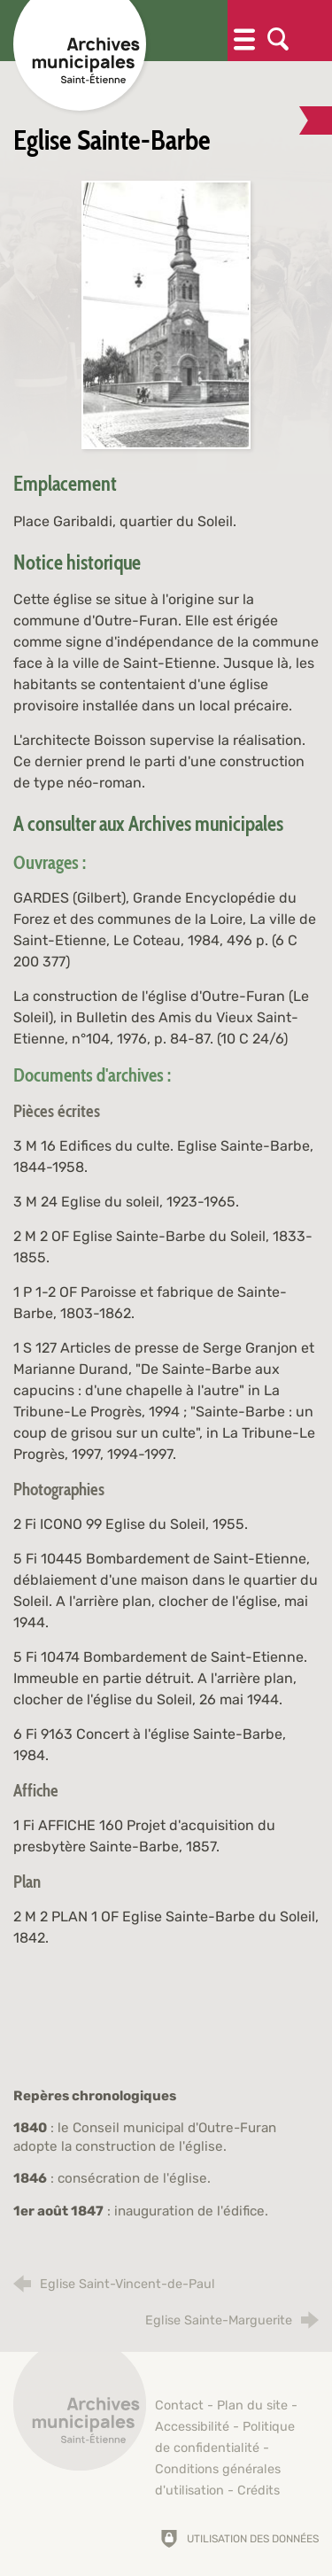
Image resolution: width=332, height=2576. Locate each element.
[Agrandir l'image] (166, 314)
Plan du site (252, 2405)
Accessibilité (192, 2426)
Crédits (258, 2490)
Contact (179, 2405)
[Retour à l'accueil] (79, 2414)
